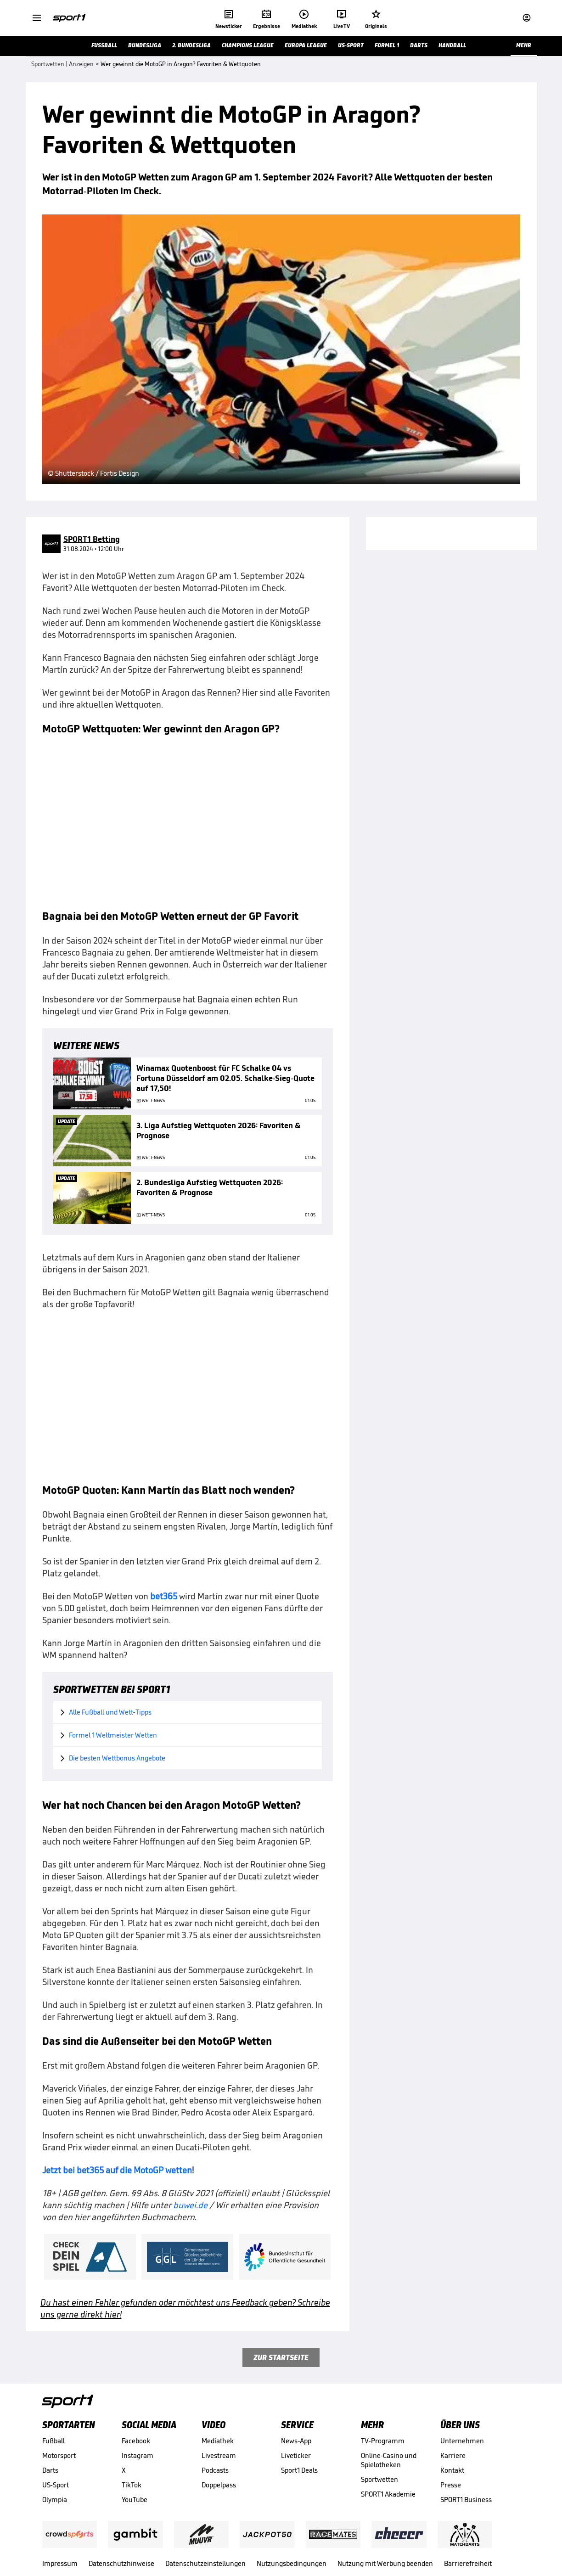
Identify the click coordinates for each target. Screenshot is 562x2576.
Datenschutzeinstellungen (205, 2563)
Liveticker (296, 2455)
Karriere (453, 2455)
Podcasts (215, 2470)
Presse (450, 2484)
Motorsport (59, 2455)
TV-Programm (383, 2440)
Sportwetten (379, 2479)
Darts (50, 2470)
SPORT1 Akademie (388, 2494)
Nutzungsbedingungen (291, 2563)
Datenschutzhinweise (121, 2563)
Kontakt (452, 2470)
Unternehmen (462, 2440)
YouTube (134, 2499)
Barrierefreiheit (468, 2563)
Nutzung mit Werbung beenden (385, 2563)
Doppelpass (219, 2484)
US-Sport (55, 2484)
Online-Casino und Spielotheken (388, 2460)
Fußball (53, 2440)
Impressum (60, 2563)
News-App (296, 2440)
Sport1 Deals (299, 2470)
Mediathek (218, 2440)
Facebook (136, 2440)
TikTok (131, 2484)
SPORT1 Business (466, 2499)
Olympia (54, 2499)
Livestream (219, 2455)
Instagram (137, 2455)
